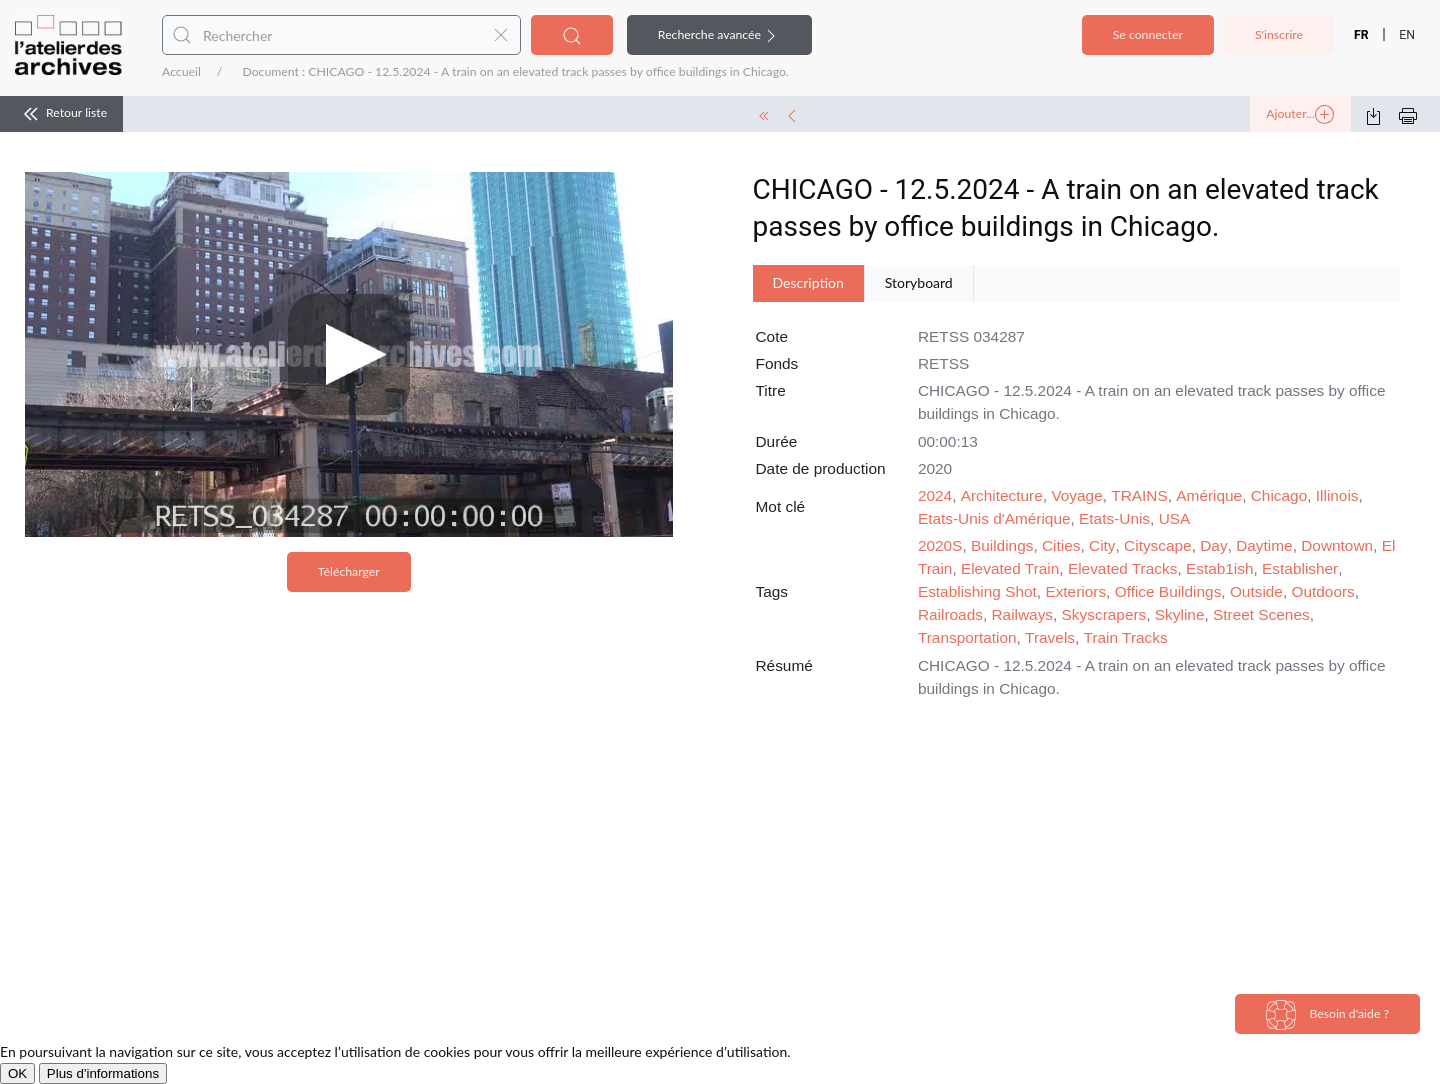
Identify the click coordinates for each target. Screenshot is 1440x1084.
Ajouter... (1300, 115)
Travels (1050, 637)
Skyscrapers (1104, 614)
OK (17, 1073)
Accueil (181, 71)
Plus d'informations (103, 1073)
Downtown (1337, 545)
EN (1407, 35)
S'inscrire (1279, 34)
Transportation (967, 637)
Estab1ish (1220, 568)
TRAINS (1139, 495)
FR (1361, 35)
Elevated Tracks (1123, 568)
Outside (1256, 591)
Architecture (1002, 495)
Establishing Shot (977, 591)
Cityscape (1158, 545)
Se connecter (1148, 34)
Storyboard (919, 282)
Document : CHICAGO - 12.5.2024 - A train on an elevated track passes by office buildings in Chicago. (515, 71)
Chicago (1279, 495)
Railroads (950, 614)
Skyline (1180, 614)
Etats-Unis (1114, 518)
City (1102, 545)
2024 (935, 495)
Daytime (1264, 545)
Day (1213, 545)
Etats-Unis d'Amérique (994, 518)
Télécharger (349, 571)
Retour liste (61, 114)
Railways (1022, 614)
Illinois (1337, 495)
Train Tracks (1126, 637)
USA (1175, 518)
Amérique (1209, 495)
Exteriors (1075, 591)
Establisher (1300, 568)
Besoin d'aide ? (1327, 1015)
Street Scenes (1261, 614)
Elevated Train (1010, 568)
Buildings (1002, 545)
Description (808, 282)
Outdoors (1323, 591)
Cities (1061, 545)
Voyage (1076, 495)
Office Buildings (1168, 591)
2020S (940, 545)
